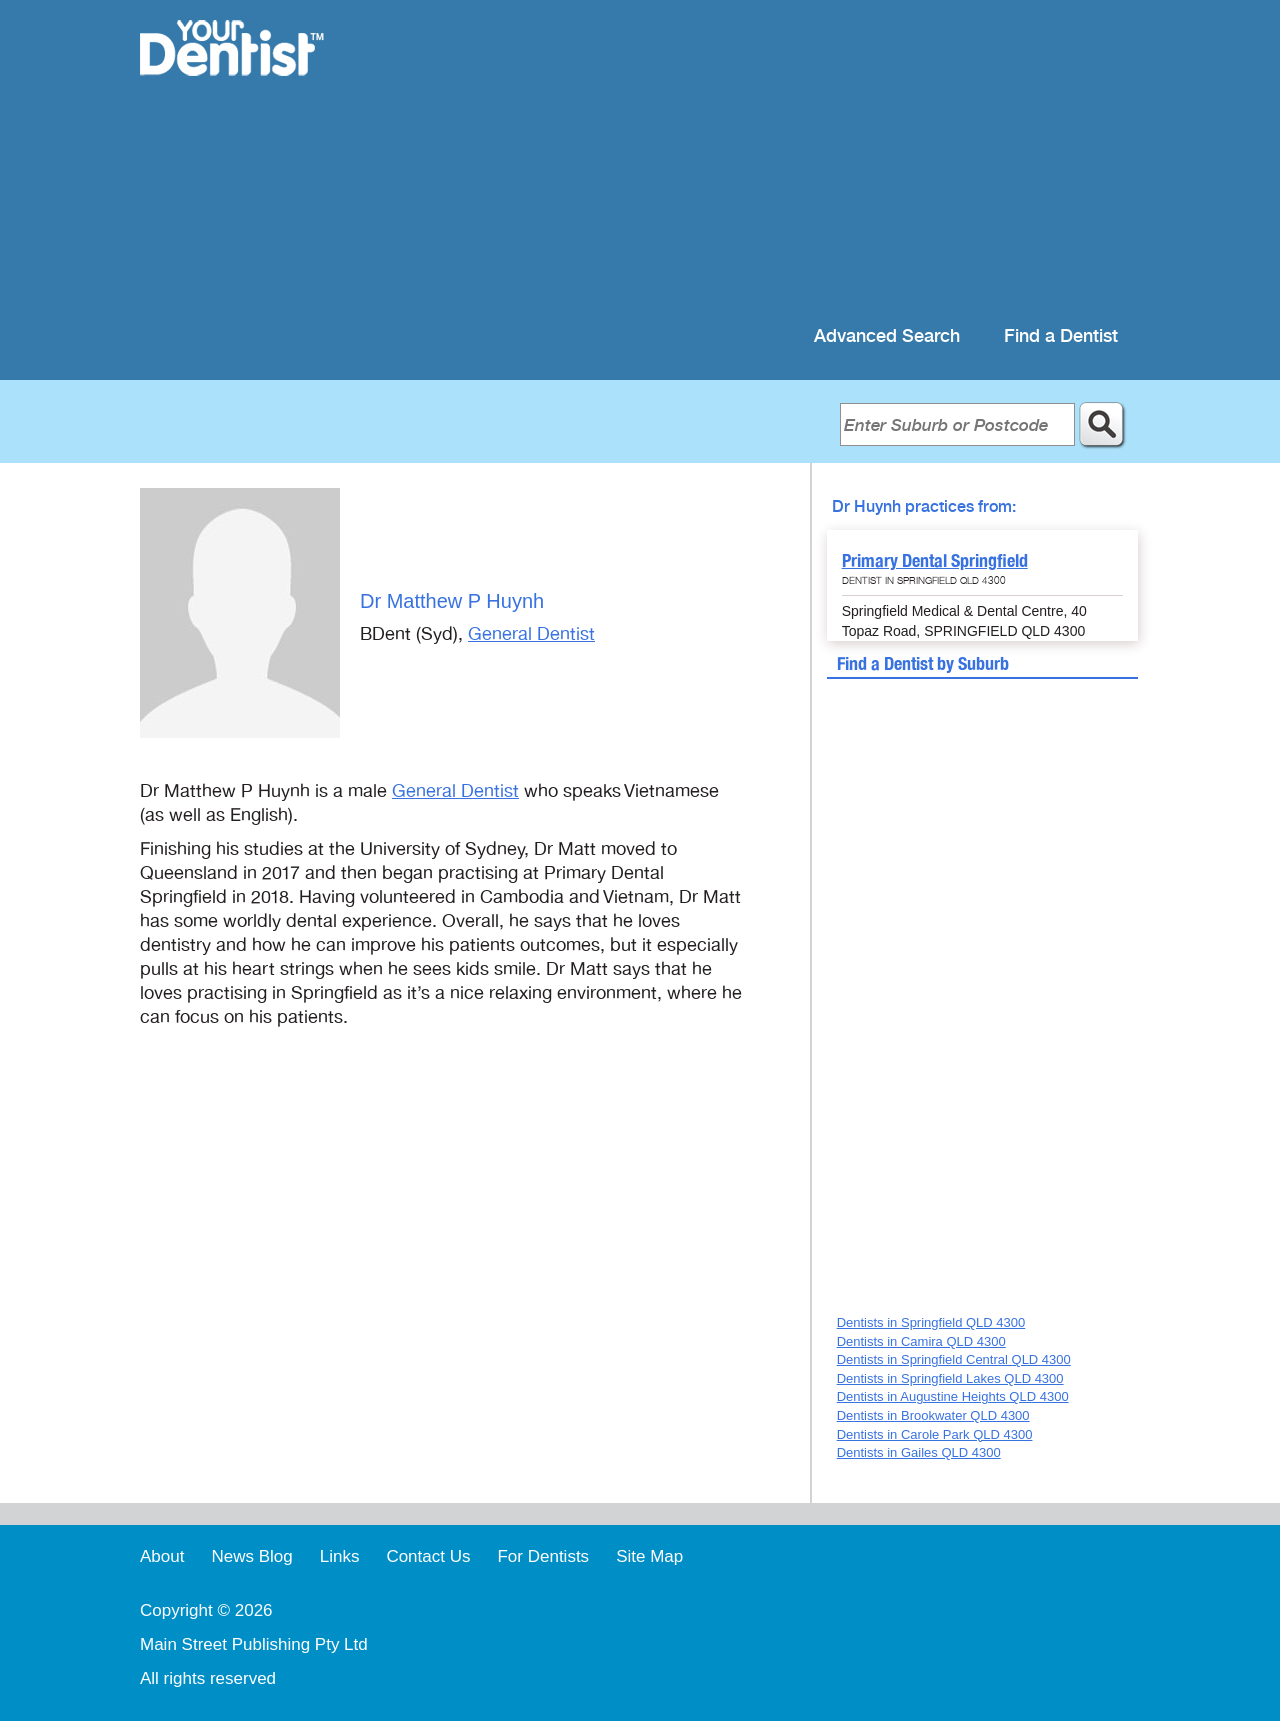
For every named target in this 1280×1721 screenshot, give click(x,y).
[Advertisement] (769, 160)
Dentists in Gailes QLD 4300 (919, 1452)
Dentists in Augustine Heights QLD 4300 (953, 1396)
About (162, 1556)
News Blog (251, 1556)
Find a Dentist (1061, 336)
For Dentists (543, 1556)
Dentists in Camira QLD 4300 (921, 1341)
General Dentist (531, 634)
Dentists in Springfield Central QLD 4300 (954, 1359)
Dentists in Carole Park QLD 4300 (935, 1434)
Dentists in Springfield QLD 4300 (931, 1322)
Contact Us (428, 1556)
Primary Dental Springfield (935, 560)
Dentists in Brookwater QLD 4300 (933, 1415)
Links (340, 1556)
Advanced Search (887, 336)
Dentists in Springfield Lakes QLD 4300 (950, 1378)
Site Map (649, 1556)
